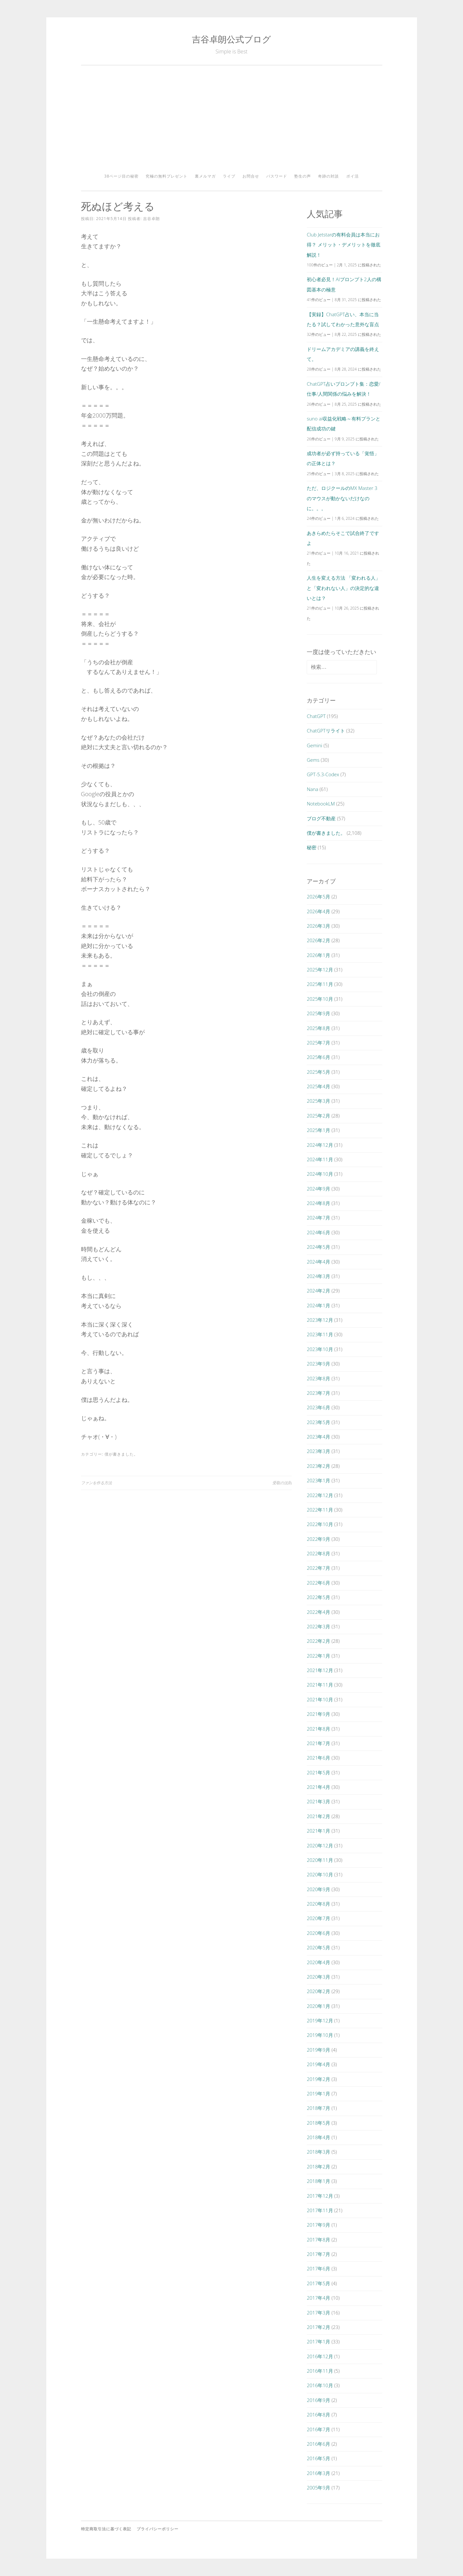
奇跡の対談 (328, 176)
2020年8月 (318, 1903)
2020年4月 (318, 1962)
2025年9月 (318, 1013)
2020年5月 (318, 1947)
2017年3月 (318, 2312)
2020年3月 (318, 1976)
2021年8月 (318, 1728)
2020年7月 (318, 1918)
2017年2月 (318, 2327)
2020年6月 (318, 1933)
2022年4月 (318, 1612)
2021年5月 (318, 1772)
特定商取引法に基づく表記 (106, 2529)
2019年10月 (320, 2035)
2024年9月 (318, 1188)
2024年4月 (318, 1261)
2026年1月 (318, 955)
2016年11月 (320, 2371)
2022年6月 (318, 1582)
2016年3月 (318, 2473)
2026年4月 (318, 911)
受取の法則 (282, 1483)
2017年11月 (320, 2210)
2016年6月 (318, 2444)
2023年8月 (318, 1378)
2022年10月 (320, 1524)
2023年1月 (318, 1480)
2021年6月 (318, 1757)
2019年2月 (318, 2079)
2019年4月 (318, 2064)
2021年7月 (318, 1743)
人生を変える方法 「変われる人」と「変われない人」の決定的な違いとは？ (343, 588)
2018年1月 (318, 2181)
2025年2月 (318, 1115)
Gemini (314, 745)
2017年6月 (318, 2268)
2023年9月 (318, 1363)
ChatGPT (316, 716)
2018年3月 (318, 2151)
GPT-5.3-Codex (323, 774)
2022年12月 (320, 1495)
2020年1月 (318, 2006)
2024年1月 (318, 1305)
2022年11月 (320, 1509)
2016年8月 (318, 2414)
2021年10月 (320, 1699)
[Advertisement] (231, 122)
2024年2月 (318, 1290)
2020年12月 (320, 1845)
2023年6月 (318, 1407)
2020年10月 (320, 1874)
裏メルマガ (205, 176)
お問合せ (250, 176)
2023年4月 (318, 1436)
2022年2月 (318, 1641)
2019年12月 (320, 2020)
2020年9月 (318, 1889)
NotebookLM (321, 803)
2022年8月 (318, 1553)
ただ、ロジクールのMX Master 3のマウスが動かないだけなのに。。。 (342, 498)
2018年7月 (318, 2108)
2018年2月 (318, 2166)
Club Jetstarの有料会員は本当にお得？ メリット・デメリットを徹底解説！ (343, 244)
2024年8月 (318, 1203)
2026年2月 (318, 940)
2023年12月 (320, 1320)
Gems (313, 760)
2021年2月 (318, 1816)
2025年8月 (318, 1028)
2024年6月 (318, 1232)
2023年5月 (318, 1422)
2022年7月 (318, 1568)
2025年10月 (320, 999)
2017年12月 (320, 2196)
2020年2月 (318, 1991)
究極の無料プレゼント (166, 176)
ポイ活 (352, 176)
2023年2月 (318, 1466)
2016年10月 (320, 2385)
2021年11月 (320, 1684)
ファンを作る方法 (96, 1483)
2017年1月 (318, 2341)
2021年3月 (318, 1801)
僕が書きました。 (121, 1454)
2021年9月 (318, 1714)
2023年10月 (320, 1349)
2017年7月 (318, 2254)
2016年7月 (318, 2429)
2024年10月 (320, 1174)
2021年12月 (320, 1670)
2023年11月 (320, 1334)
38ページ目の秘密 (121, 176)
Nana (312, 789)
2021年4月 (318, 1787)
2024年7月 (318, 1217)
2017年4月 (318, 2298)
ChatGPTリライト (326, 730)
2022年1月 (318, 1655)
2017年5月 (318, 2283)
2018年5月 (318, 2123)
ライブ (229, 176)
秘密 (311, 847)
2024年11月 (320, 1159)
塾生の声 (302, 176)
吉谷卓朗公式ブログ (231, 39)
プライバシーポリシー (157, 2529)
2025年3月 (318, 1101)
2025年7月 (318, 1042)
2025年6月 (318, 1057)
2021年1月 (318, 1830)
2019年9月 (318, 2050)
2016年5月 (318, 2458)
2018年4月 (318, 2137)
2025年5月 (318, 1072)
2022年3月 (318, 1626)
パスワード (276, 176)
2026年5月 (318, 896)
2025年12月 (320, 969)
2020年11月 (320, 1860)
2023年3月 (318, 1451)
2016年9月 (318, 2400)
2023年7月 (318, 1393)
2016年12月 (320, 2356)
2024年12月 (320, 1145)
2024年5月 (318, 1247)
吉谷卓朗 (151, 218)
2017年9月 (318, 2225)
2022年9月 (318, 1539)
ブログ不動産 (321, 818)
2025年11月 (320, 984)
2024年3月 (318, 1276)
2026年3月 (318, 926)
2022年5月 (318, 1597)
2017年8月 (318, 2239)
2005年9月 (318, 2487)
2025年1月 (318, 1130)
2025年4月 (318, 1086)
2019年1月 (318, 2093)
